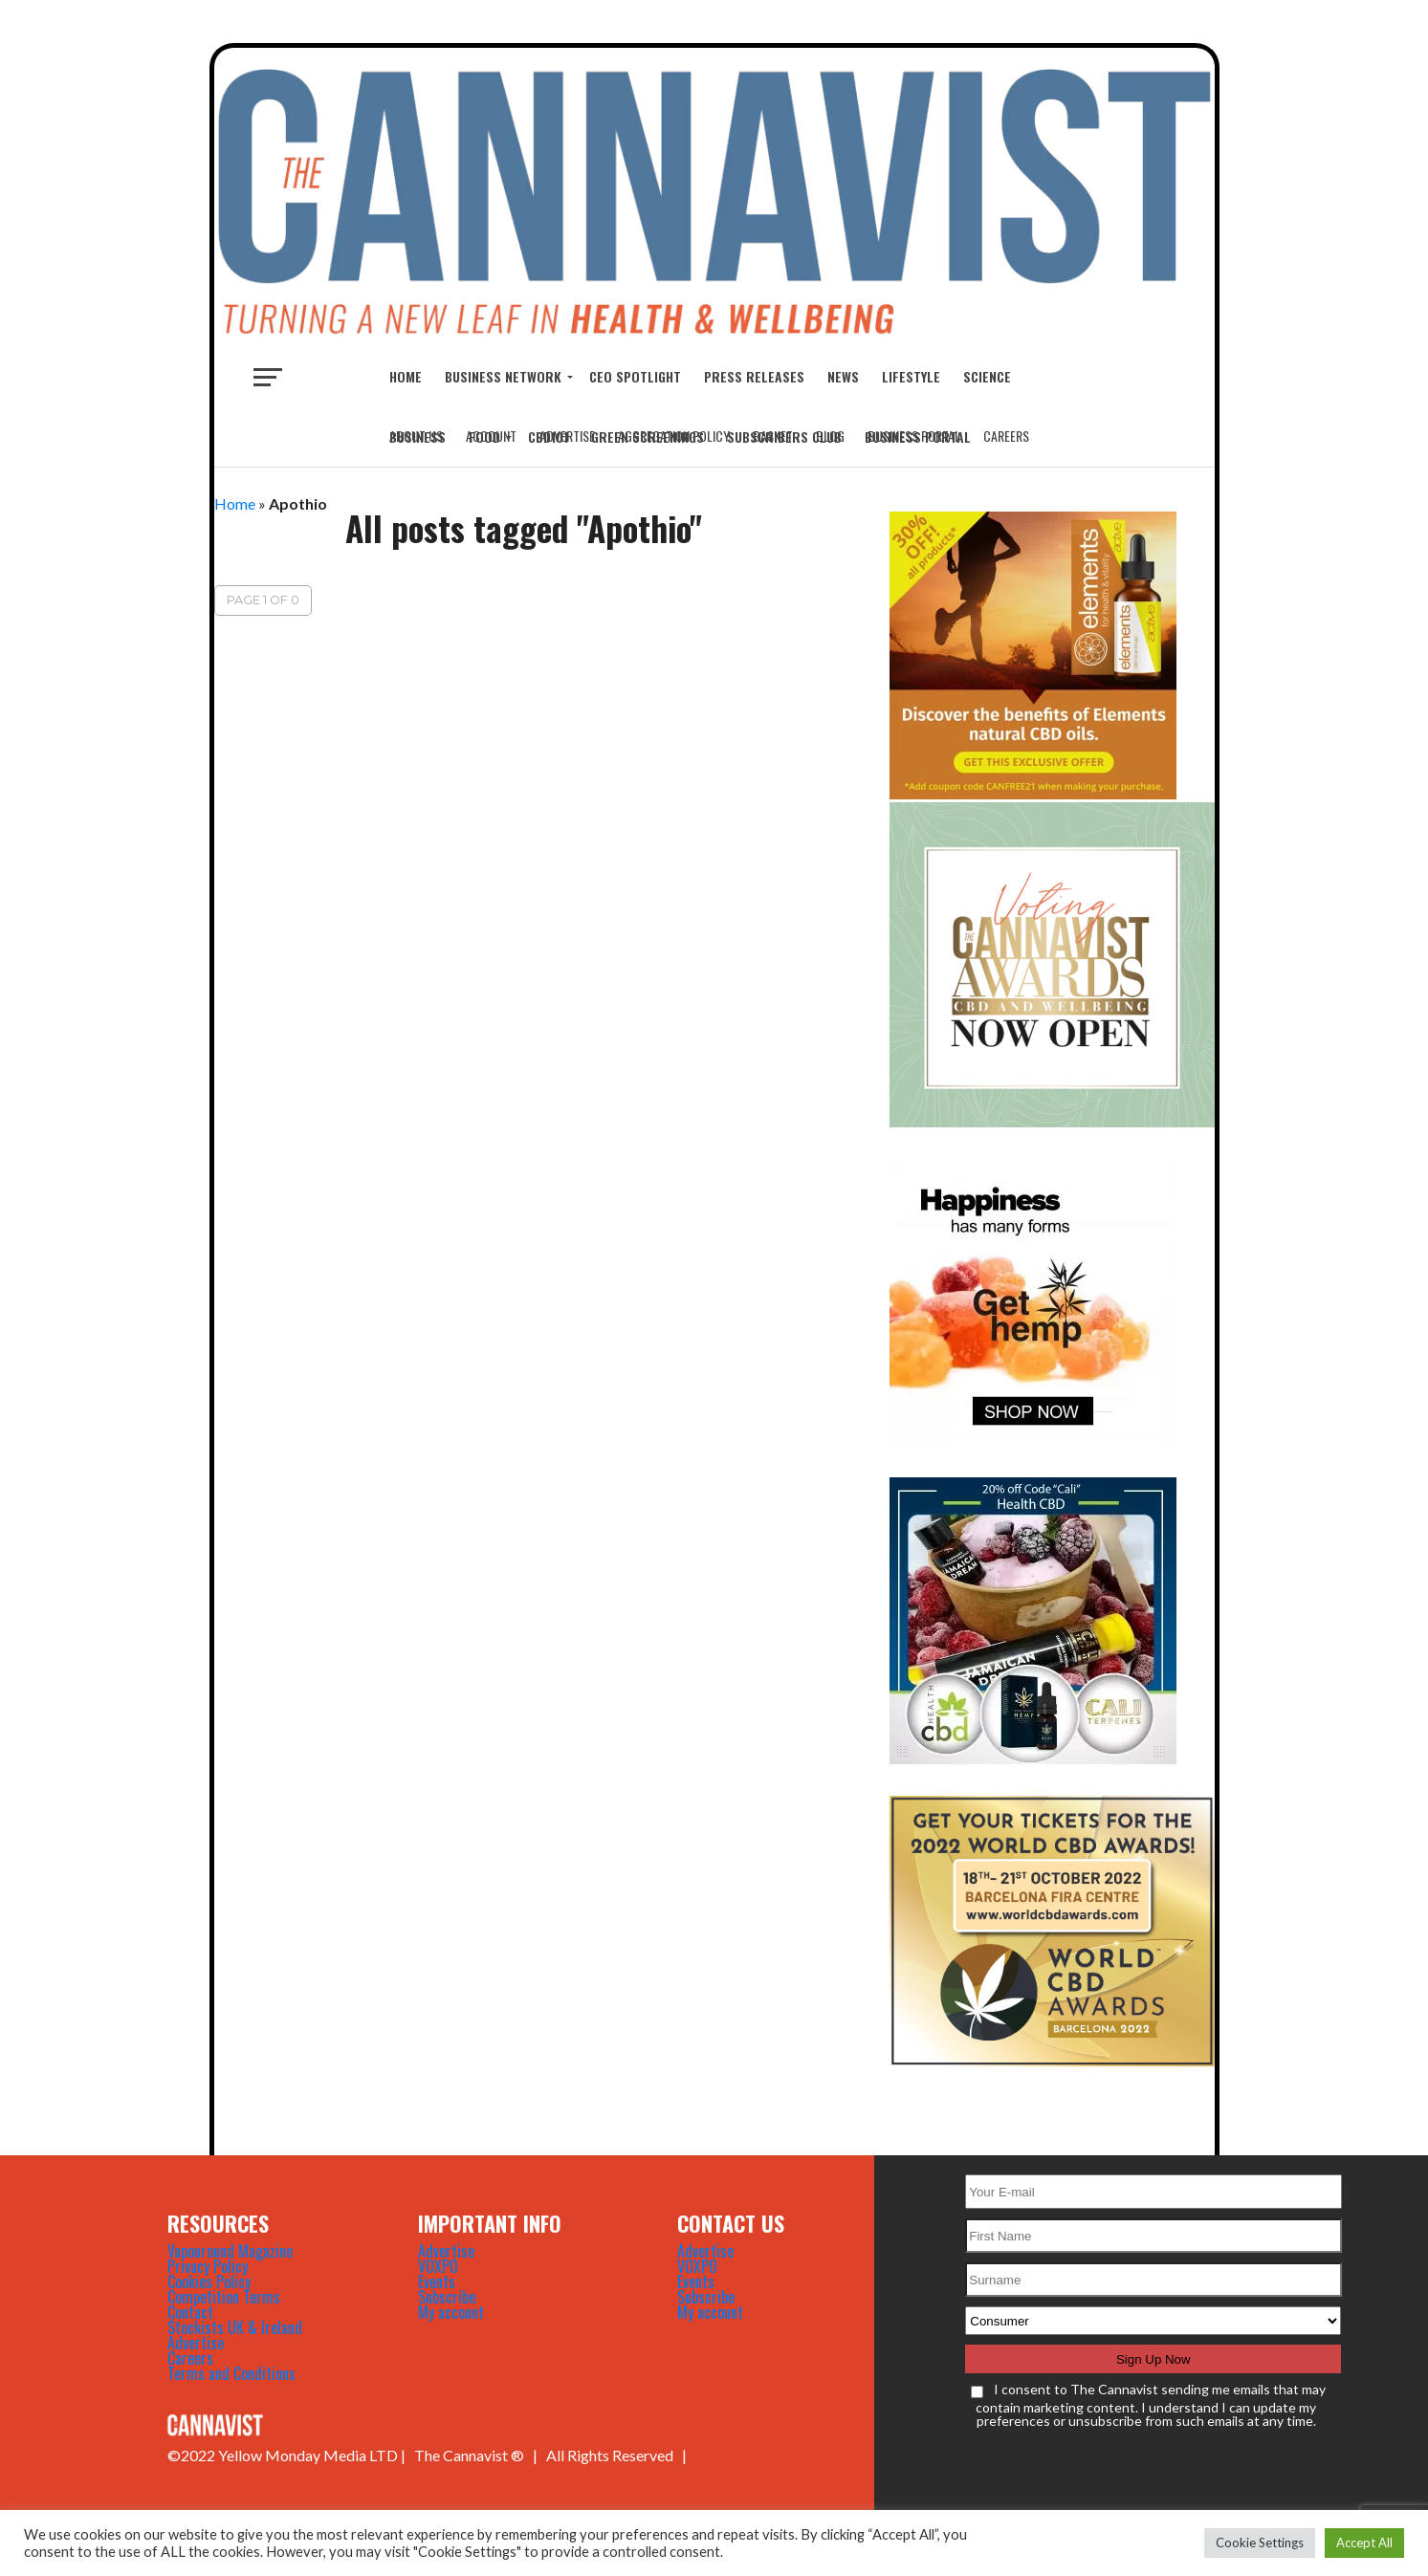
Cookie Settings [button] (1260, 2542)
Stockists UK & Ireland (234, 2327)
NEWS (843, 376)
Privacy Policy (207, 2266)
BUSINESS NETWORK (503, 376)
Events (436, 2281)
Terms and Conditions (231, 2373)
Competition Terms (223, 2296)
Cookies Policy (209, 2281)
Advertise (567, 436)
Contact (190, 2312)
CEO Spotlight (635, 376)
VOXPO (438, 2266)
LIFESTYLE (911, 376)
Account (491, 436)
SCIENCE (987, 376)
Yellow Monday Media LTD (308, 2455)
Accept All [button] (1364, 2542)
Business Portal (914, 436)
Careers (1006, 436)
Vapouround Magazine (230, 2250)
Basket (773, 436)
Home (405, 376)
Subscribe (446, 2296)
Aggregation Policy (674, 436)
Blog (830, 436)
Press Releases (754, 376)
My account (451, 2312)
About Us (416, 436)
